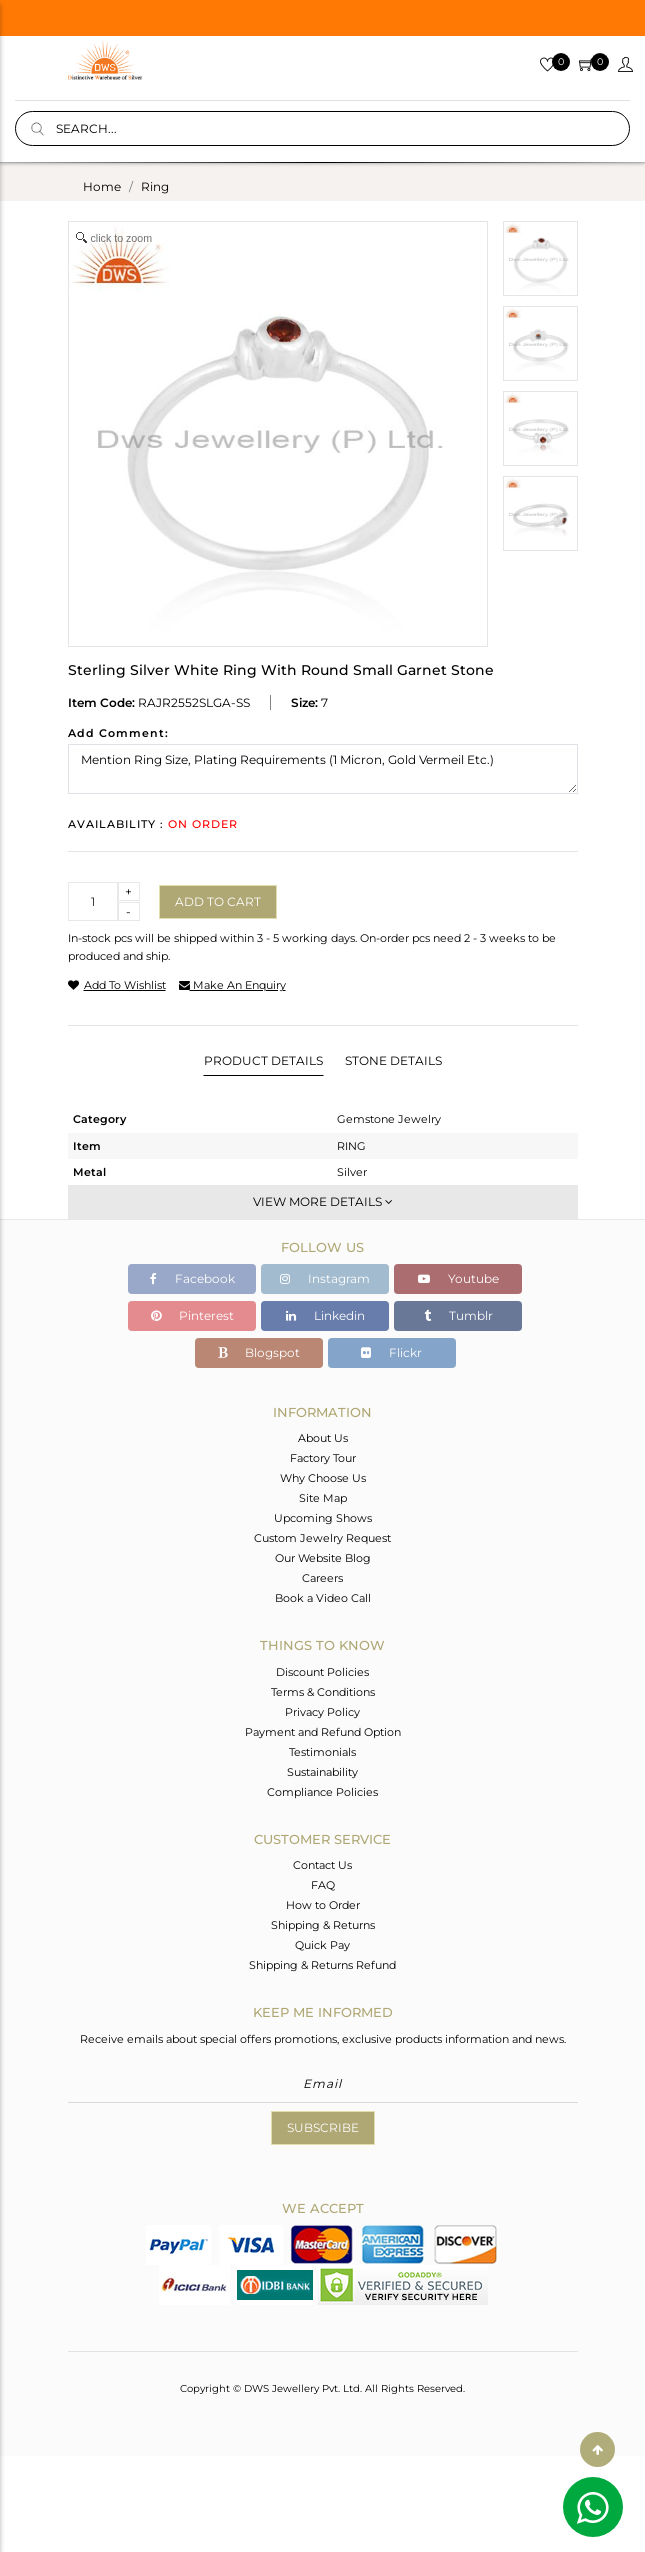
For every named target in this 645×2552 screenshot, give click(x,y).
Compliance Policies (322, 1792)
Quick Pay (322, 1945)
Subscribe (323, 2127)
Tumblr (458, 1315)
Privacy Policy (322, 1712)
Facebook (192, 1278)
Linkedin (325, 1315)
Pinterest (192, 1315)
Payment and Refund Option (323, 1732)
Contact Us (322, 1865)
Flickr (391, 1352)
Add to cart (218, 901)
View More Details (323, 1201)
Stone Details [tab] (393, 1060)
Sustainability (322, 1772)
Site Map (323, 1498)
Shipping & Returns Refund (322, 1965)
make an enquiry (232, 985)
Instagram (325, 1278)
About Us (323, 1438)
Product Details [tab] (263, 1060)
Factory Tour (323, 1458)
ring (155, 186)
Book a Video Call (323, 1598)
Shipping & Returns (323, 1925)
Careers (322, 1578)
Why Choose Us (323, 1478)
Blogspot (259, 1352)
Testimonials (322, 1752)
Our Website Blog (323, 1558)
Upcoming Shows (323, 1518)
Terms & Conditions (323, 1692)
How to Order (323, 1905)
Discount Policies (322, 1672)
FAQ (323, 1885)
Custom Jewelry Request (322, 1538)
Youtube (458, 1278)
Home (102, 186)
